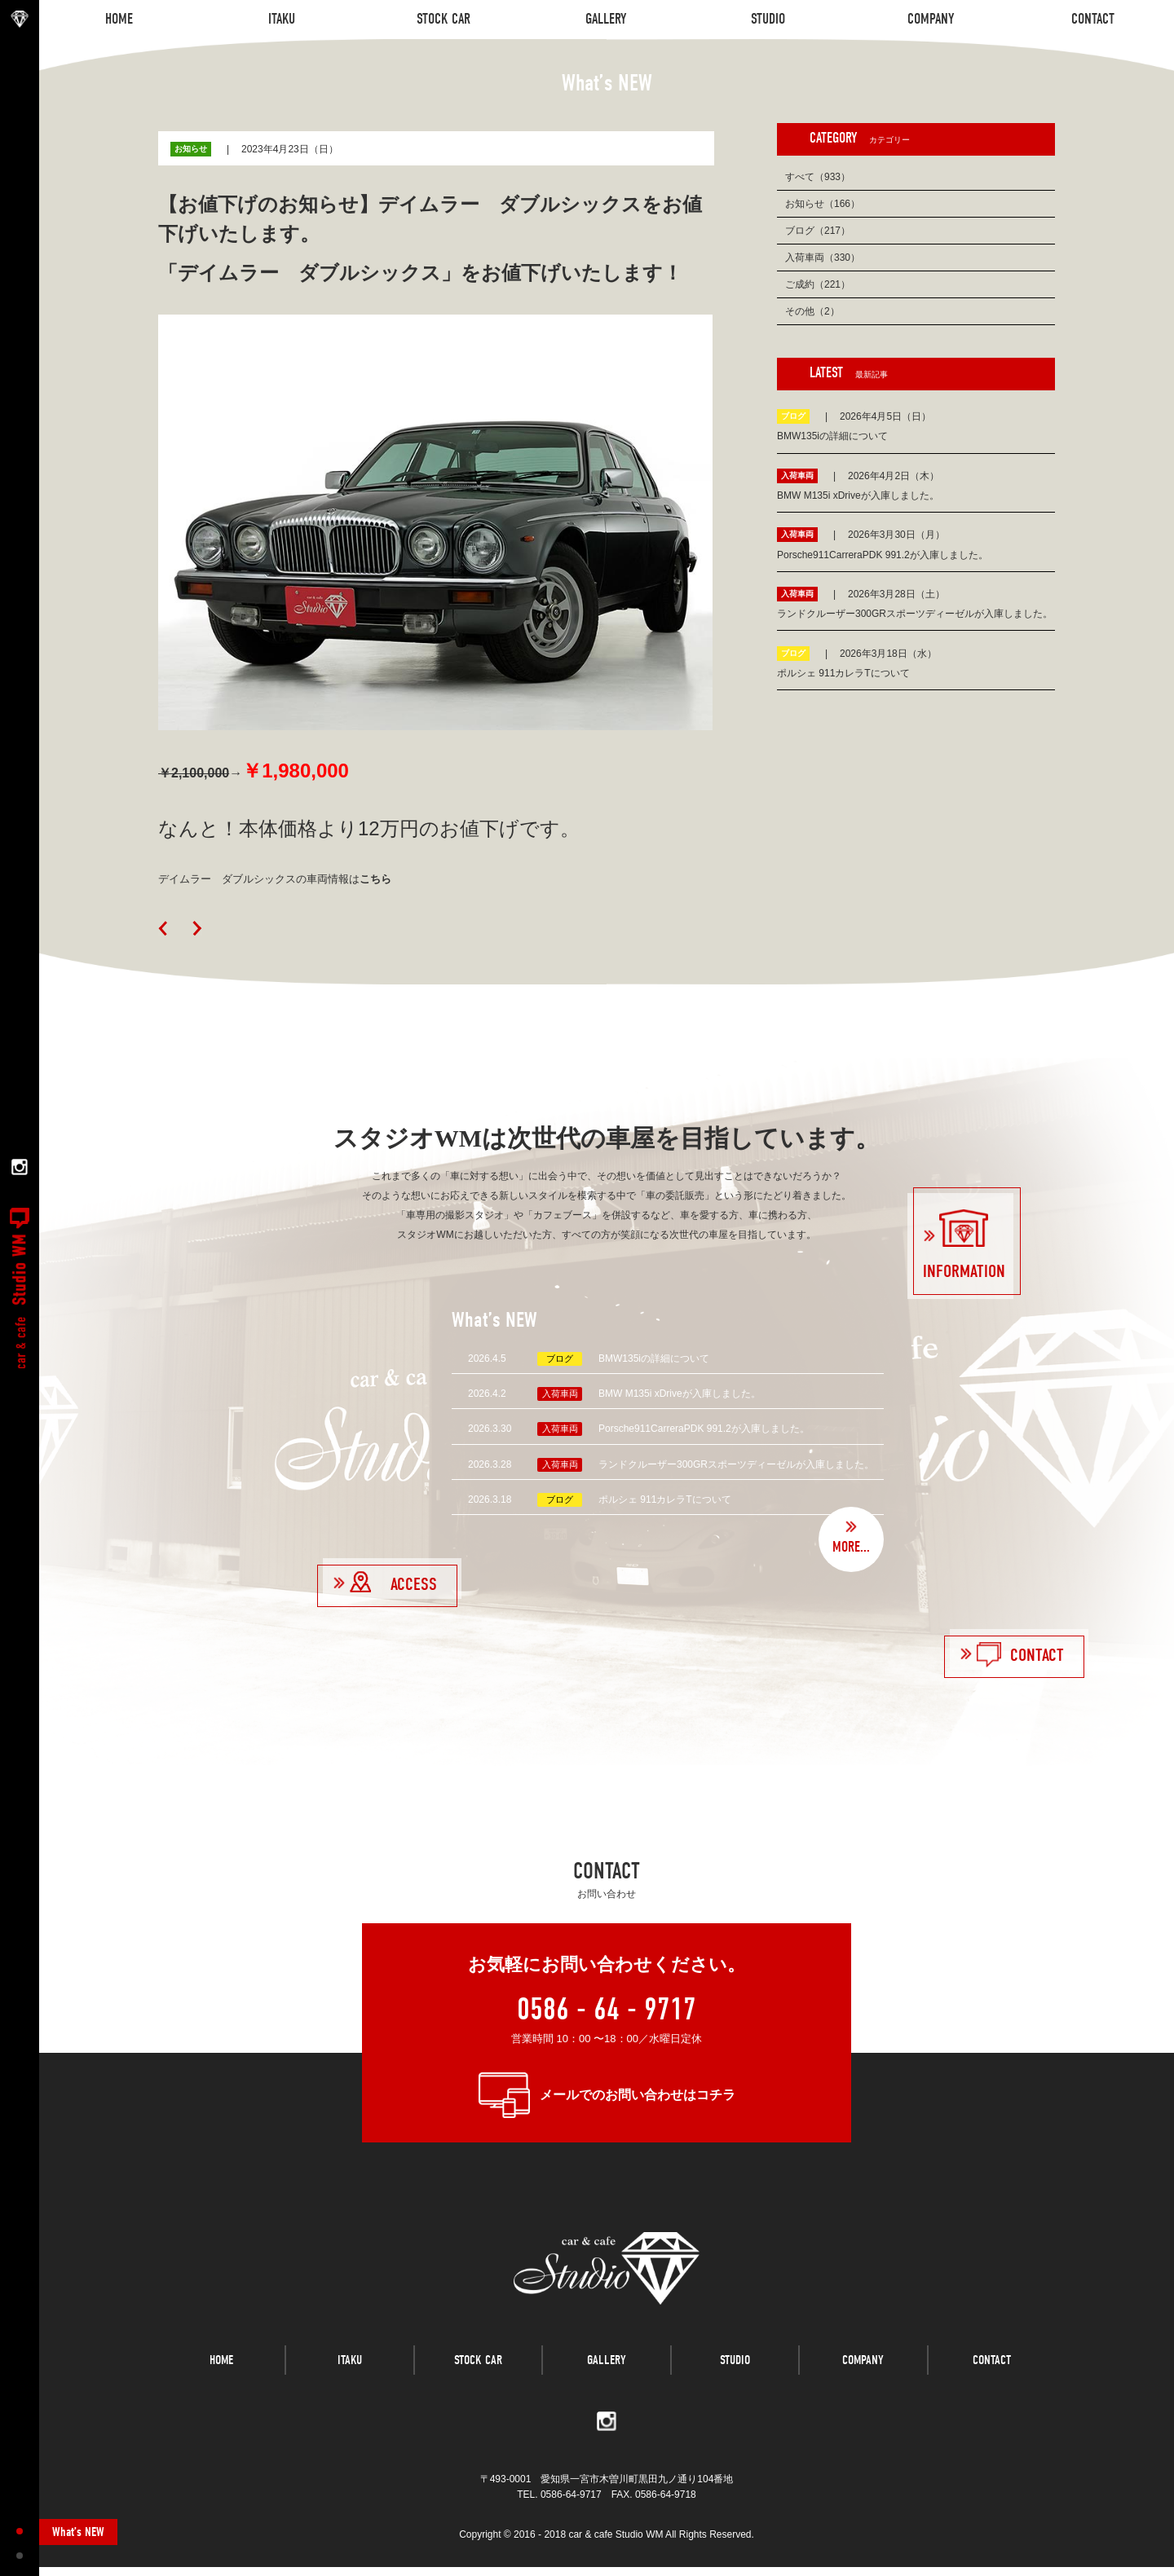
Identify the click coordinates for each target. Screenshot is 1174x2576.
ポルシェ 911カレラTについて (664, 1499)
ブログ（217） (817, 230)
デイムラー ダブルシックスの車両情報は (274, 879)
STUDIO (735, 2376)
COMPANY (863, 2376)
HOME (221, 2376)
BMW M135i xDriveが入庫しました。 (679, 1393)
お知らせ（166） (822, 203)
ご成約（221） (817, 284)
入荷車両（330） (822, 257)
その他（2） (812, 311)
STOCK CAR (478, 2376)
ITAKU (350, 2376)
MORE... (851, 1547)
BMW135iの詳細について (653, 1358)
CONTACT (992, 2376)
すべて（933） (817, 177)
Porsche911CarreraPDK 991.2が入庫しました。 (704, 1428)
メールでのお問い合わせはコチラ (637, 2095)
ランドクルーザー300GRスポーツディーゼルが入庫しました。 (736, 1464)
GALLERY (606, 2376)
